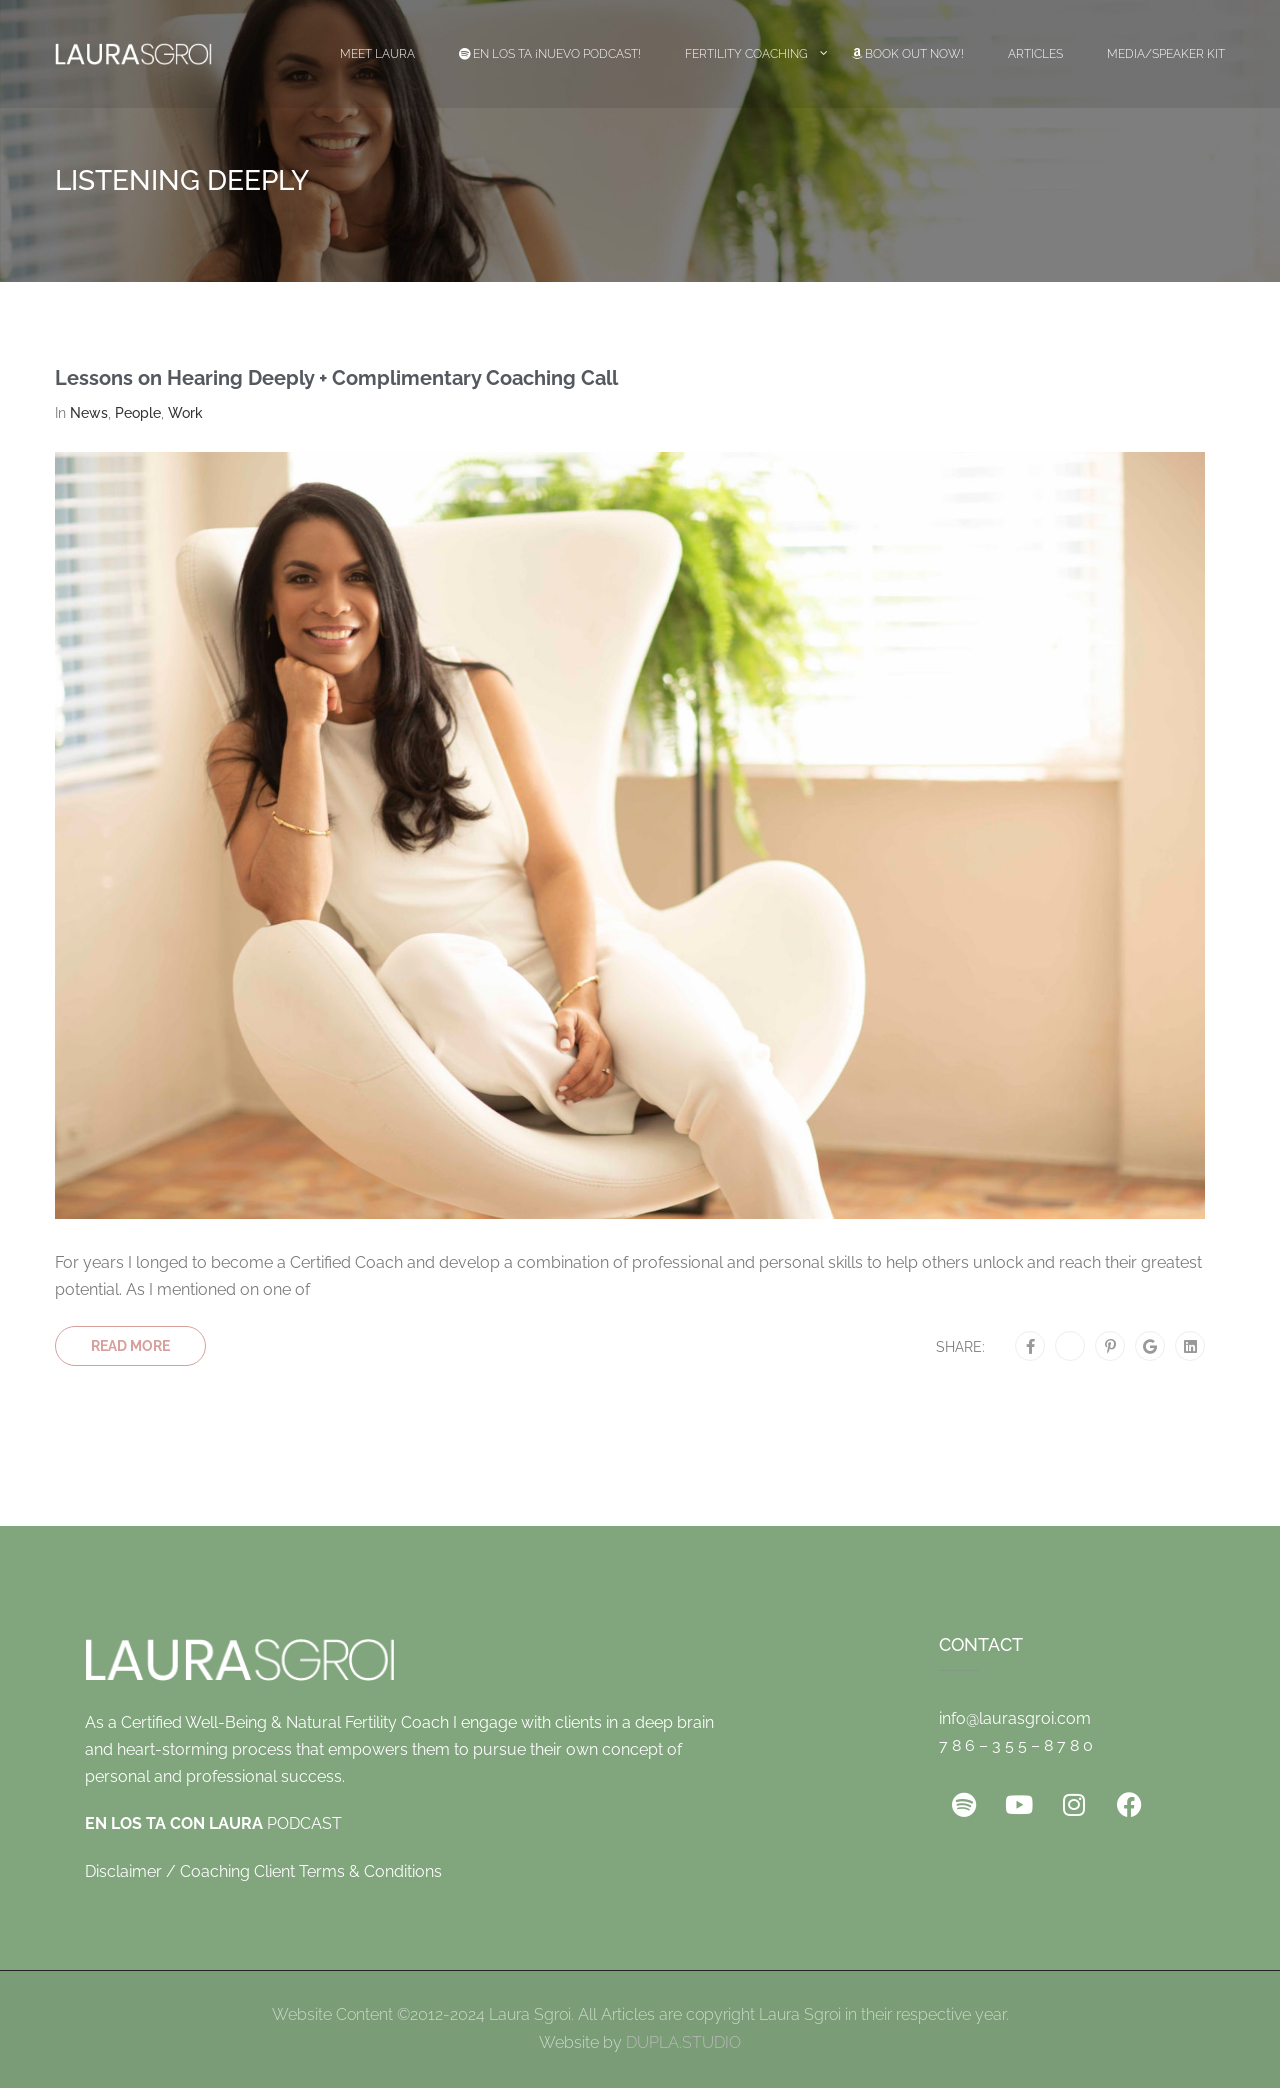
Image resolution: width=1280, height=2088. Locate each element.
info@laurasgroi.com (1015, 1718)
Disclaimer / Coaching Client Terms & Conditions (263, 1871)
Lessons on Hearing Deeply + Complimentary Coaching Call (336, 378)
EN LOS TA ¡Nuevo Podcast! (550, 54)
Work (185, 413)
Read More (130, 1346)
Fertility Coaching (746, 54)
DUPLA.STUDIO (683, 2042)
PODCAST (213, 1823)
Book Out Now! (908, 54)
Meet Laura (377, 54)
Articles (1035, 54)
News (89, 413)
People (138, 413)
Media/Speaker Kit (1166, 54)
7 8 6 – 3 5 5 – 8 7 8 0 (1016, 1745)
